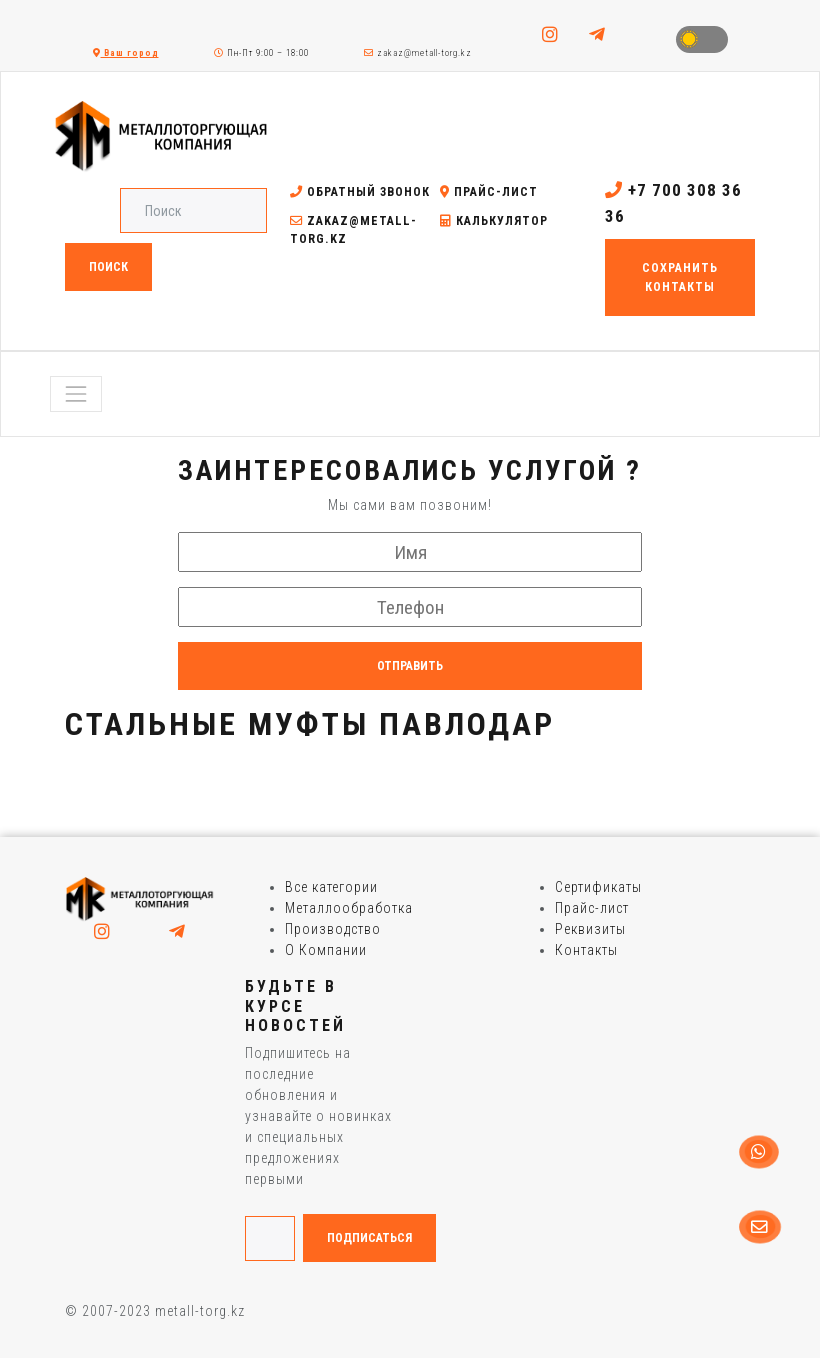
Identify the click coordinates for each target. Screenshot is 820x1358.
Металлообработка (349, 908)
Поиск (108, 267)
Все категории (331, 887)
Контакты (586, 950)
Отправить (410, 666)
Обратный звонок (360, 192)
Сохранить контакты (680, 277)
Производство (333, 929)
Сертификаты (598, 887)
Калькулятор (494, 221)
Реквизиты (590, 929)
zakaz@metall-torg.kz (418, 53)
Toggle (702, 39)
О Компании (326, 950)
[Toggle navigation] (76, 394)
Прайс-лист (489, 192)
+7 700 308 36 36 (673, 203)
